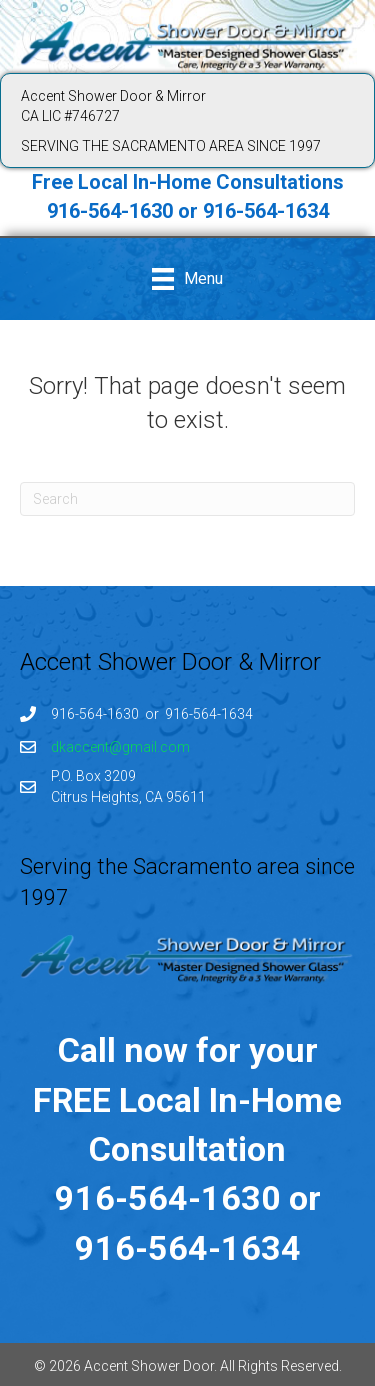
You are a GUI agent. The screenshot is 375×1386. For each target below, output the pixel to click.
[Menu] (187, 279)
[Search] (187, 499)
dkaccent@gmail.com (120, 747)
